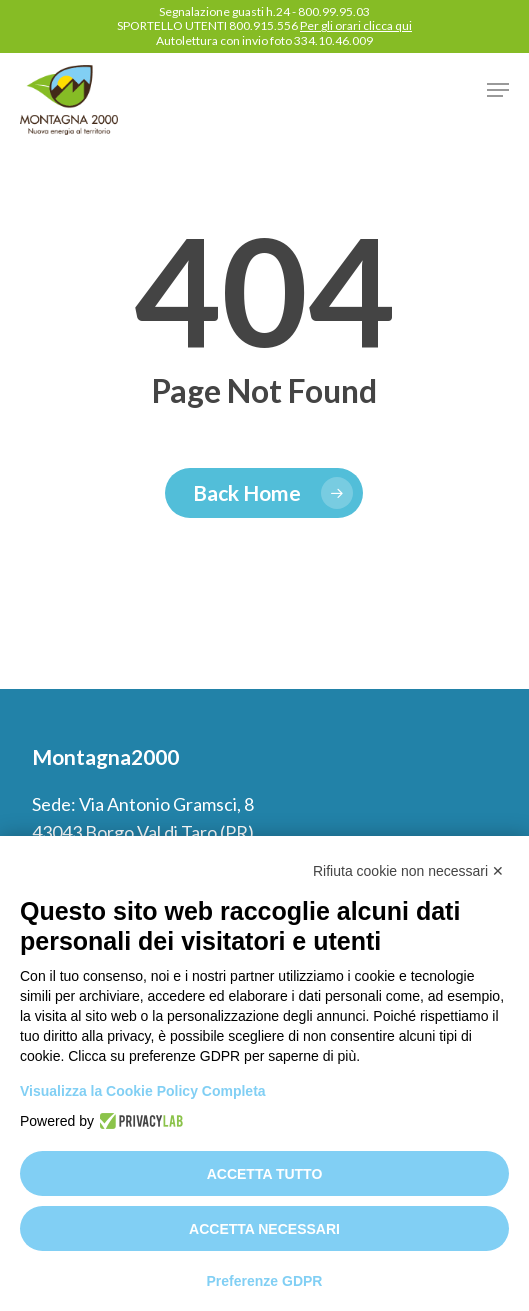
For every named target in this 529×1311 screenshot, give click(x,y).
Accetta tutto (265, 1174)
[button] (498, 90)
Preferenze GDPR (265, 1281)
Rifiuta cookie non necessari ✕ (408, 871)
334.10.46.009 (333, 40)
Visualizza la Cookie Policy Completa (143, 1091)
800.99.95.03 (334, 11)
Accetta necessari (264, 1229)
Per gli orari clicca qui (356, 25)
